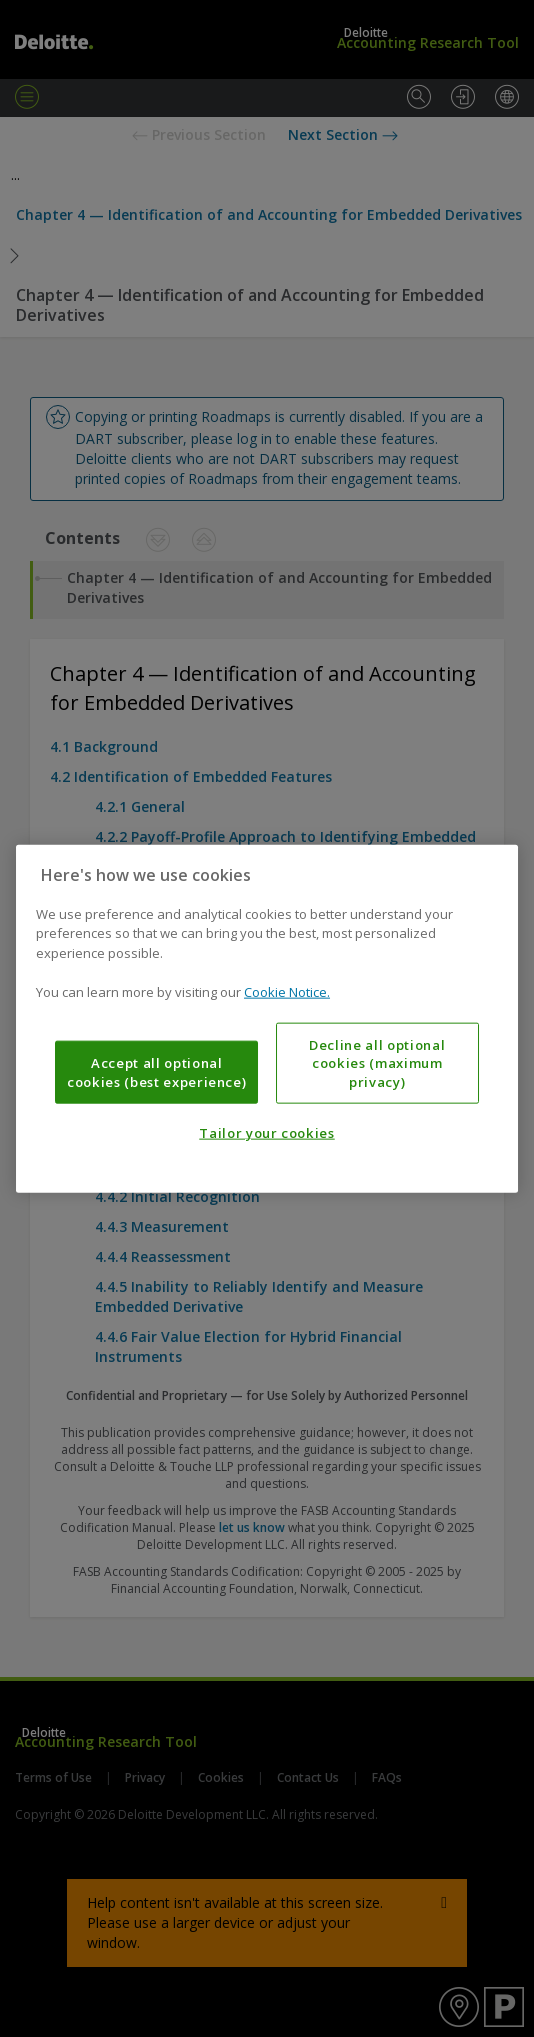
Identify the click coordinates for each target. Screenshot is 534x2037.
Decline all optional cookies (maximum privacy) (377, 1063)
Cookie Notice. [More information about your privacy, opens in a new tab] (287, 992)
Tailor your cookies (266, 1133)
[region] (267, 1018)
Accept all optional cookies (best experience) (156, 1072)
